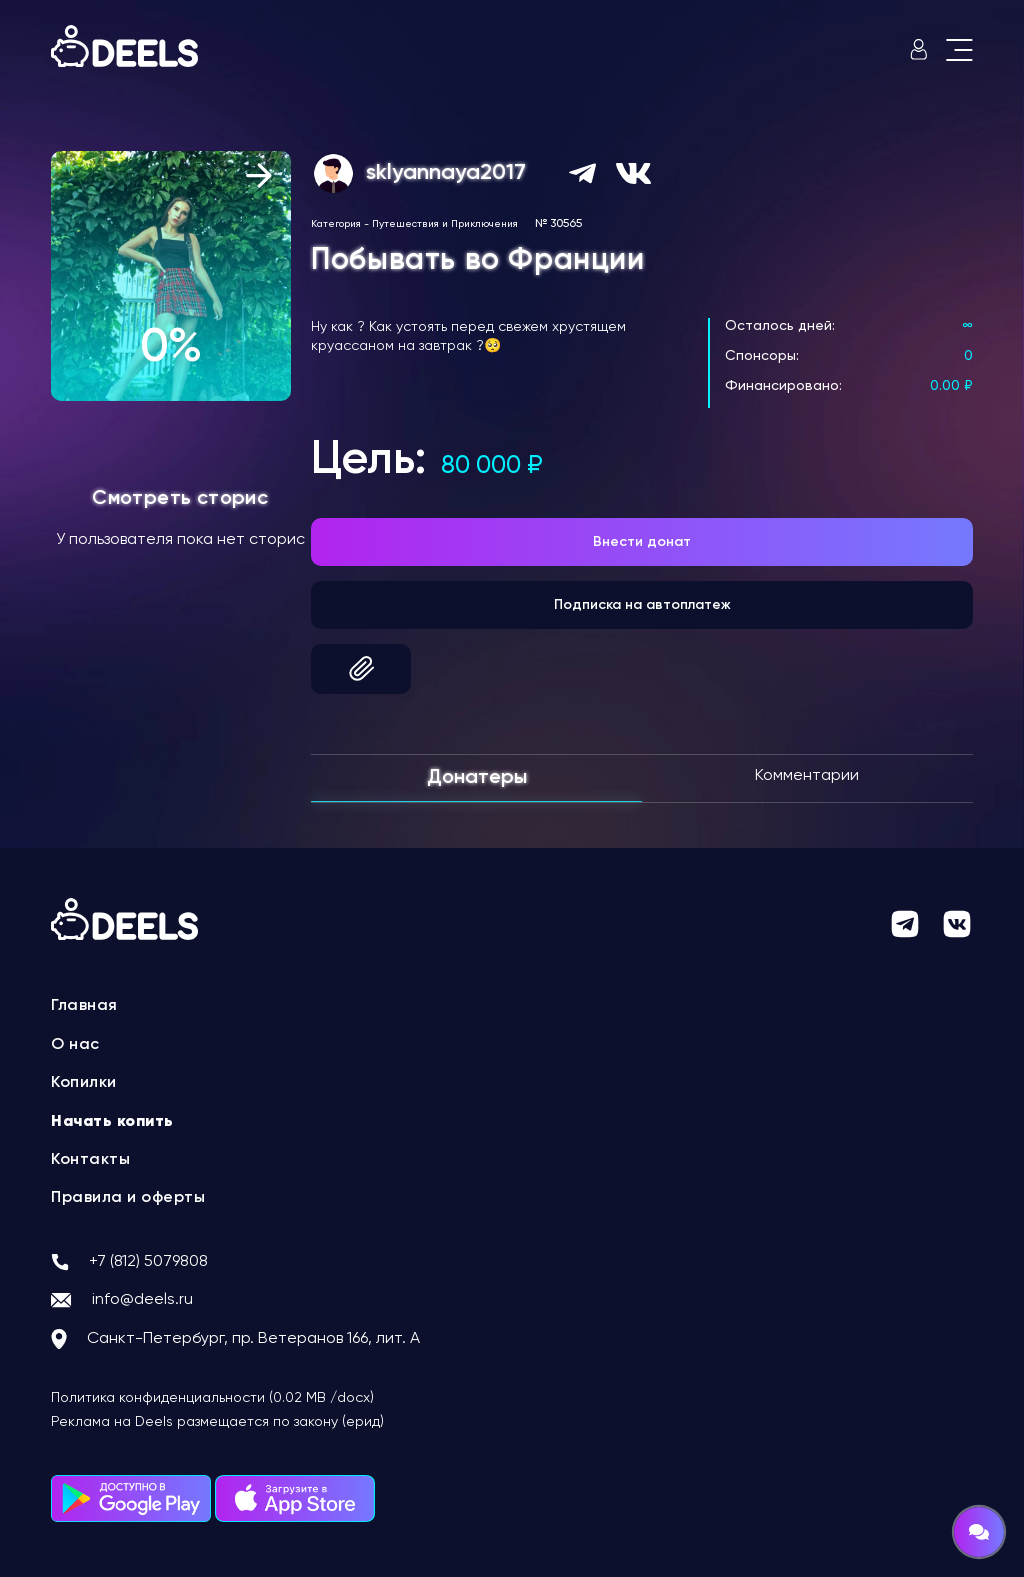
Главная (84, 1006)
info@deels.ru (142, 1300)
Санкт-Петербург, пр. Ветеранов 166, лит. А (253, 1339)
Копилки (84, 1083)
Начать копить (112, 1122)
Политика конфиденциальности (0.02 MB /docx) (212, 1398)
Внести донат (642, 542)
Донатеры (477, 778)
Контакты (90, 1160)
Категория (336, 224)
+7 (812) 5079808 (148, 1262)
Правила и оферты (128, 1198)
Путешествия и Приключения (445, 224)
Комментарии (807, 776)
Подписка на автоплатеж (642, 605)
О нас (75, 1045)
